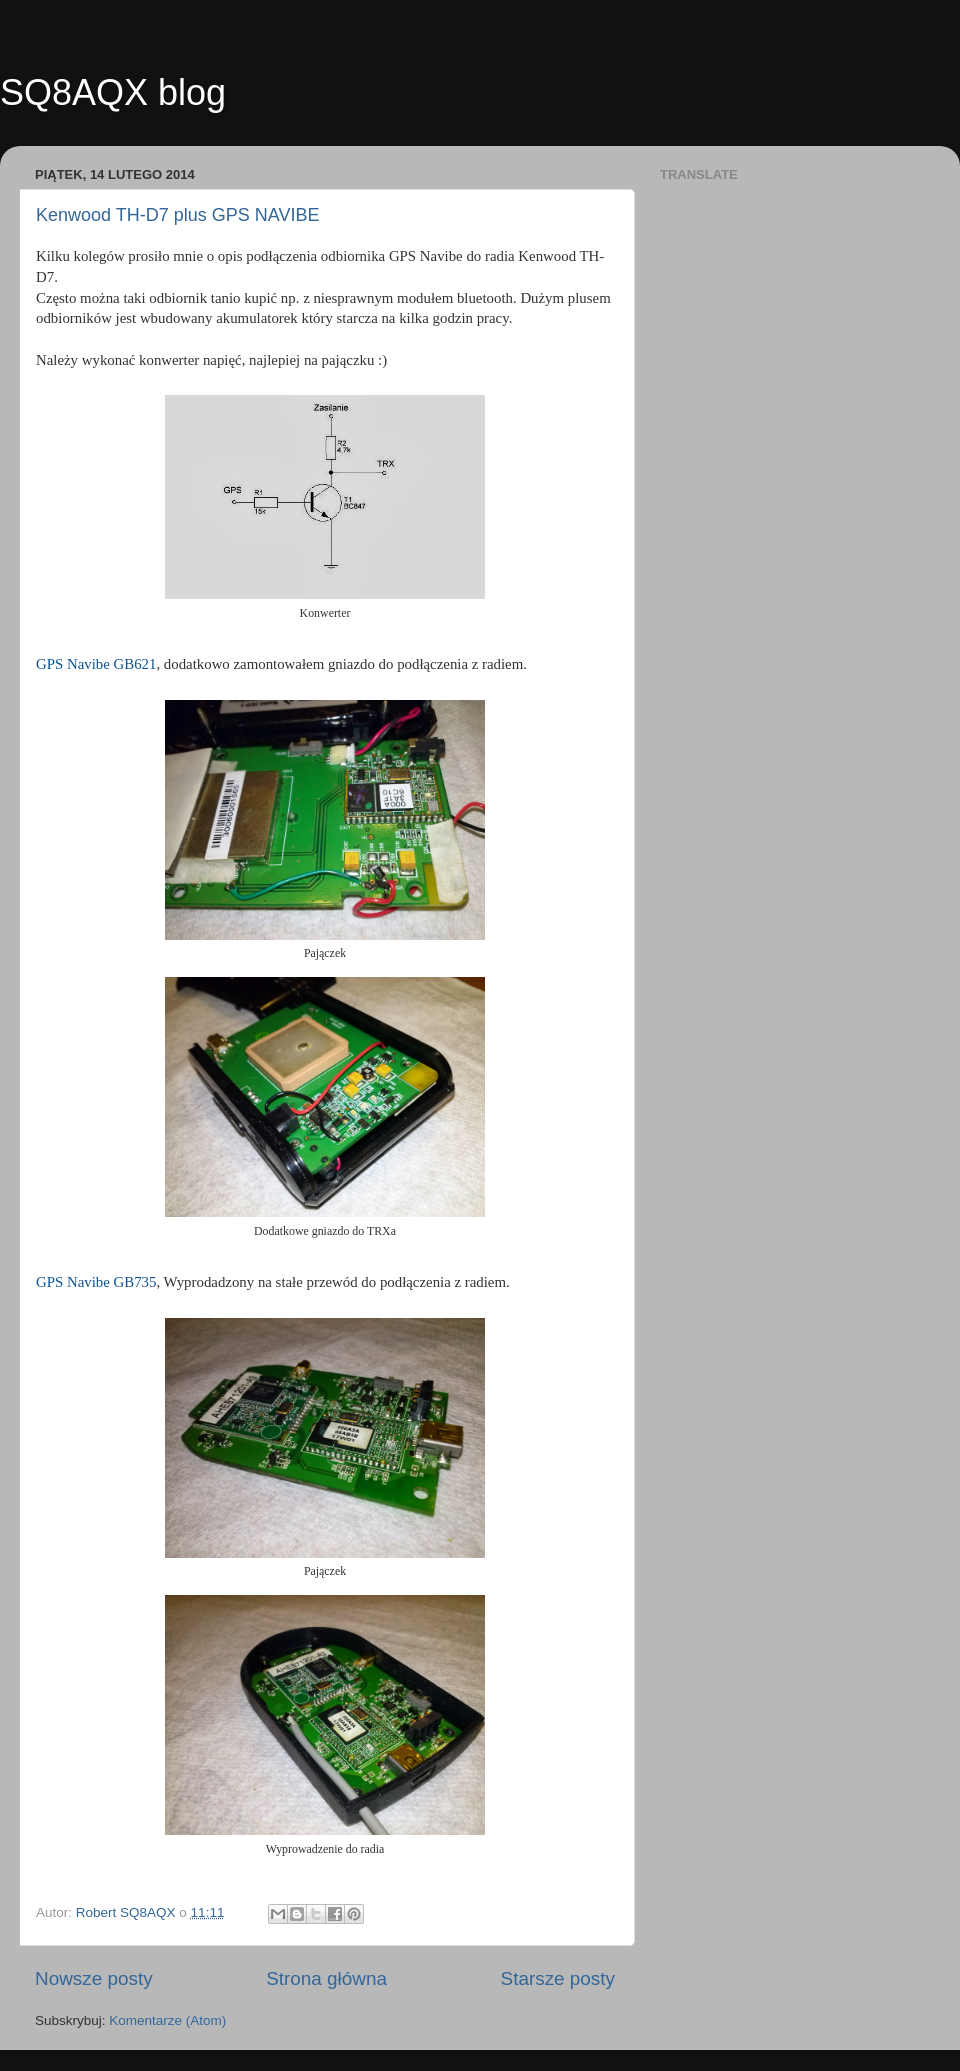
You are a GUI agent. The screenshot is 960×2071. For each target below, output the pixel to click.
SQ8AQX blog (113, 92)
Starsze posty (558, 1978)
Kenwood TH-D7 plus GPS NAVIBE (177, 215)
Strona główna (326, 1978)
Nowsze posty (94, 1978)
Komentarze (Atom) (167, 2020)
